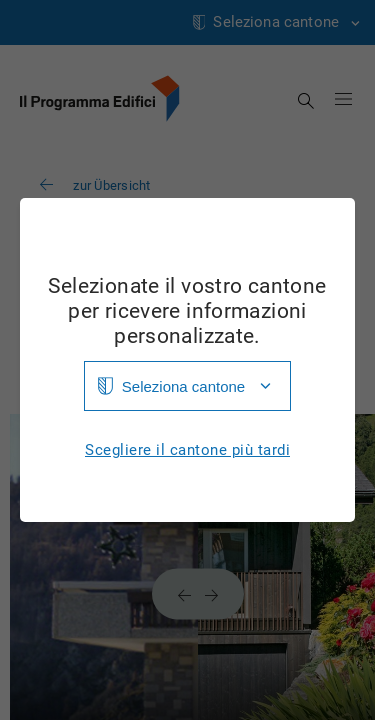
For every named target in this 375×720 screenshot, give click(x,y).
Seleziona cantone (183, 386)
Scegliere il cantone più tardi (187, 450)
